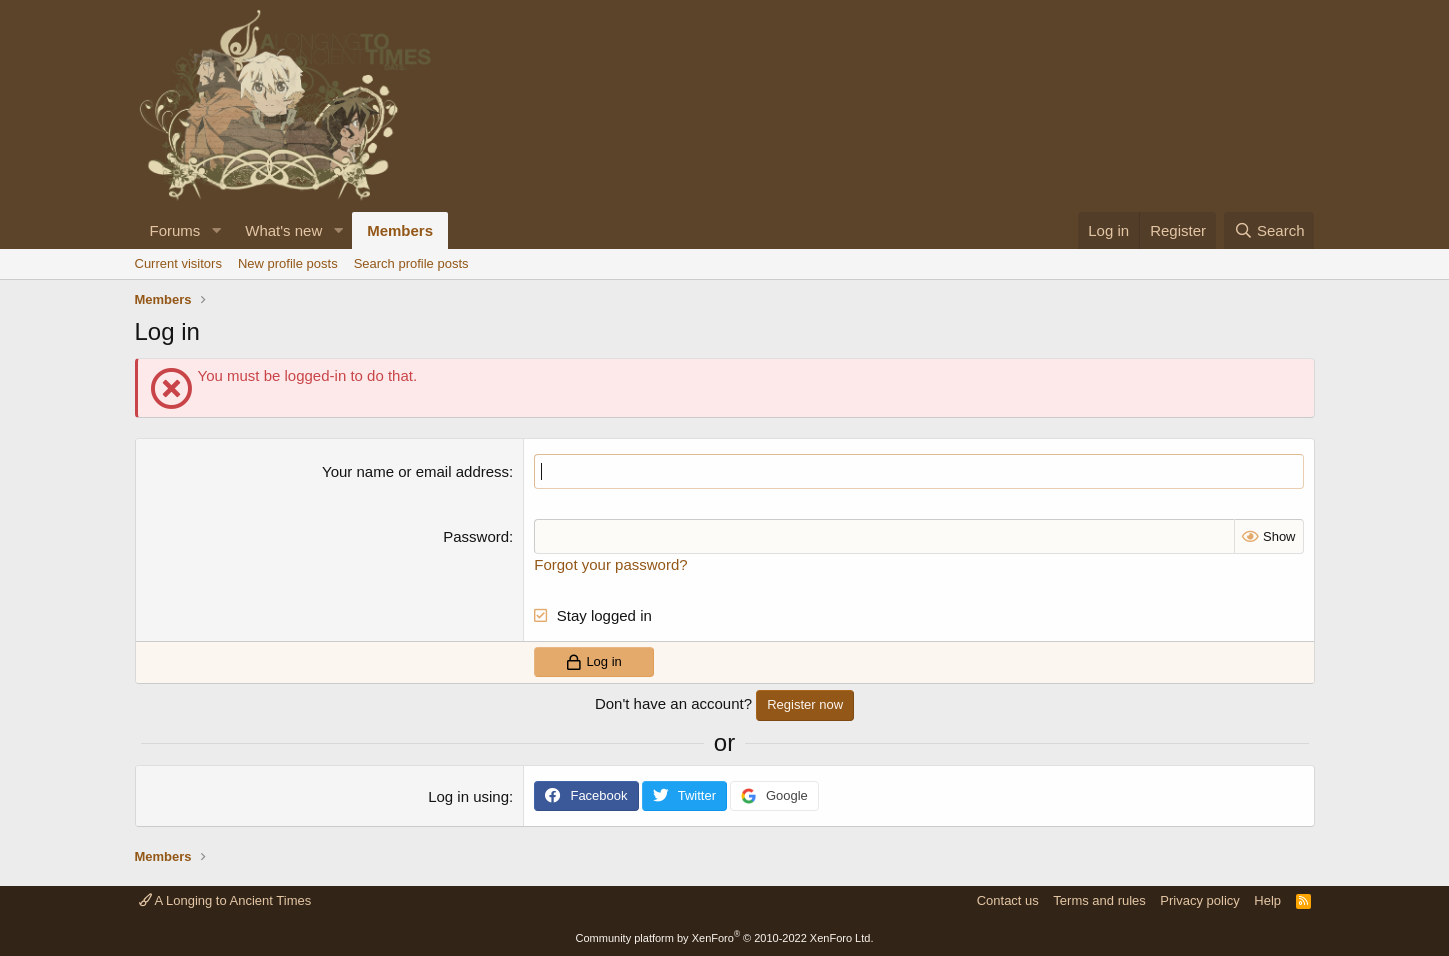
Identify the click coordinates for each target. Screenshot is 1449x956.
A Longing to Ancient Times (225, 900)
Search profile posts (411, 263)
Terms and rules (1099, 900)
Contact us (1008, 900)
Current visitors (178, 263)
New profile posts (288, 263)
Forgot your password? (610, 564)
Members (400, 230)
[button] (216, 230)
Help (1267, 900)
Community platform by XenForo (725, 938)
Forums (175, 230)
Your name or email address (415, 471)
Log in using (468, 796)
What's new (283, 230)
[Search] (1269, 230)
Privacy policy (1199, 900)
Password (476, 536)
